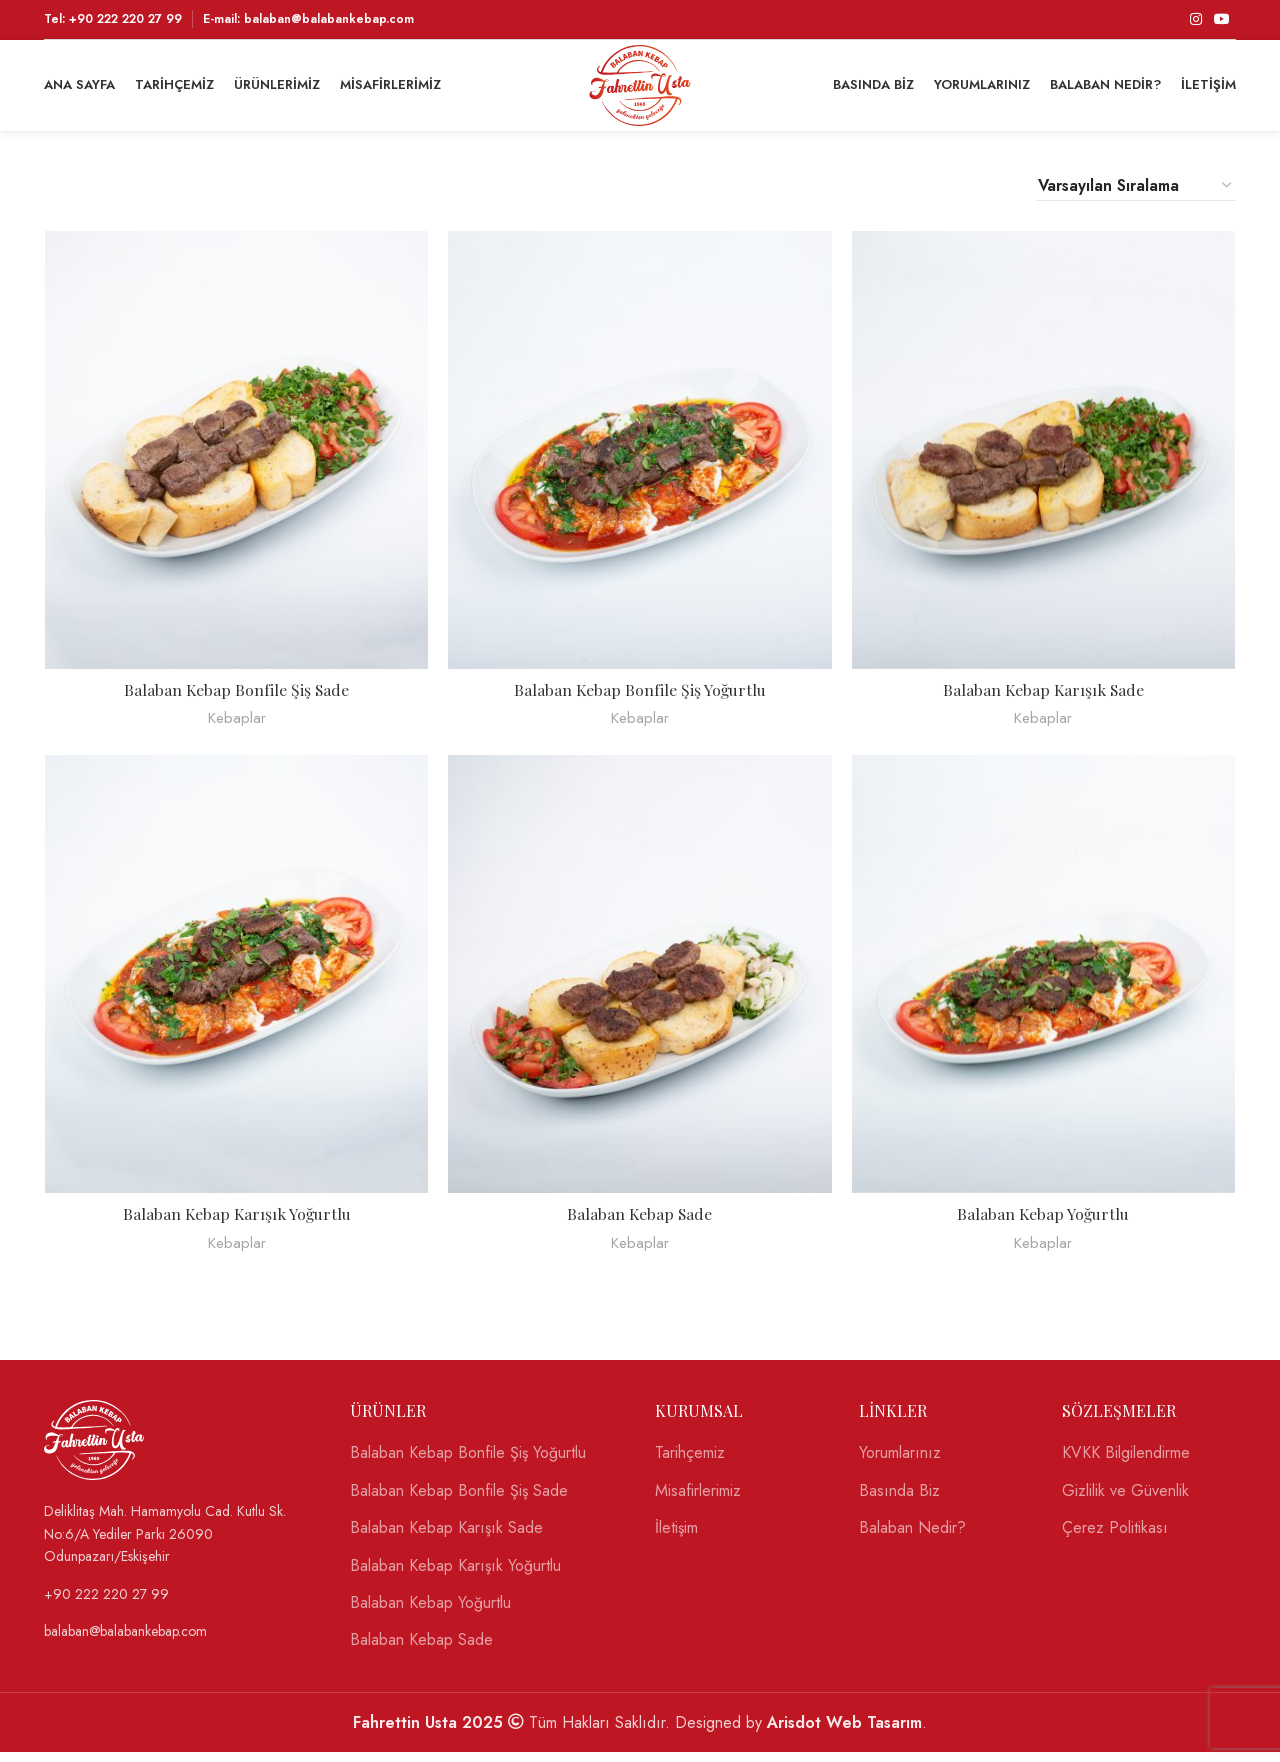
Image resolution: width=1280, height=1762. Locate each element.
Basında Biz (899, 1501)
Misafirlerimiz (698, 1501)
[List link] (182, 1544)
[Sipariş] (1136, 195)
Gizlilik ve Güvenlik (1125, 1501)
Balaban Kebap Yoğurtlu (1044, 1224)
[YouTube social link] (1222, 20)
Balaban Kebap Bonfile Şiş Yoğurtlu (640, 699)
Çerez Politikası (1115, 1539)
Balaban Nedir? (912, 1539)
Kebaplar (236, 728)
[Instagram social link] (1196, 20)
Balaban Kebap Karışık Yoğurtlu (236, 1224)
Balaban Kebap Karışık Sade (1044, 699)
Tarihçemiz (690, 1464)
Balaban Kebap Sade (640, 1224)
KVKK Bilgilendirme (1126, 1464)
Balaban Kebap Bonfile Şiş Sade (236, 699)
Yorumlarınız (900, 1464)
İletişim (676, 1539)
